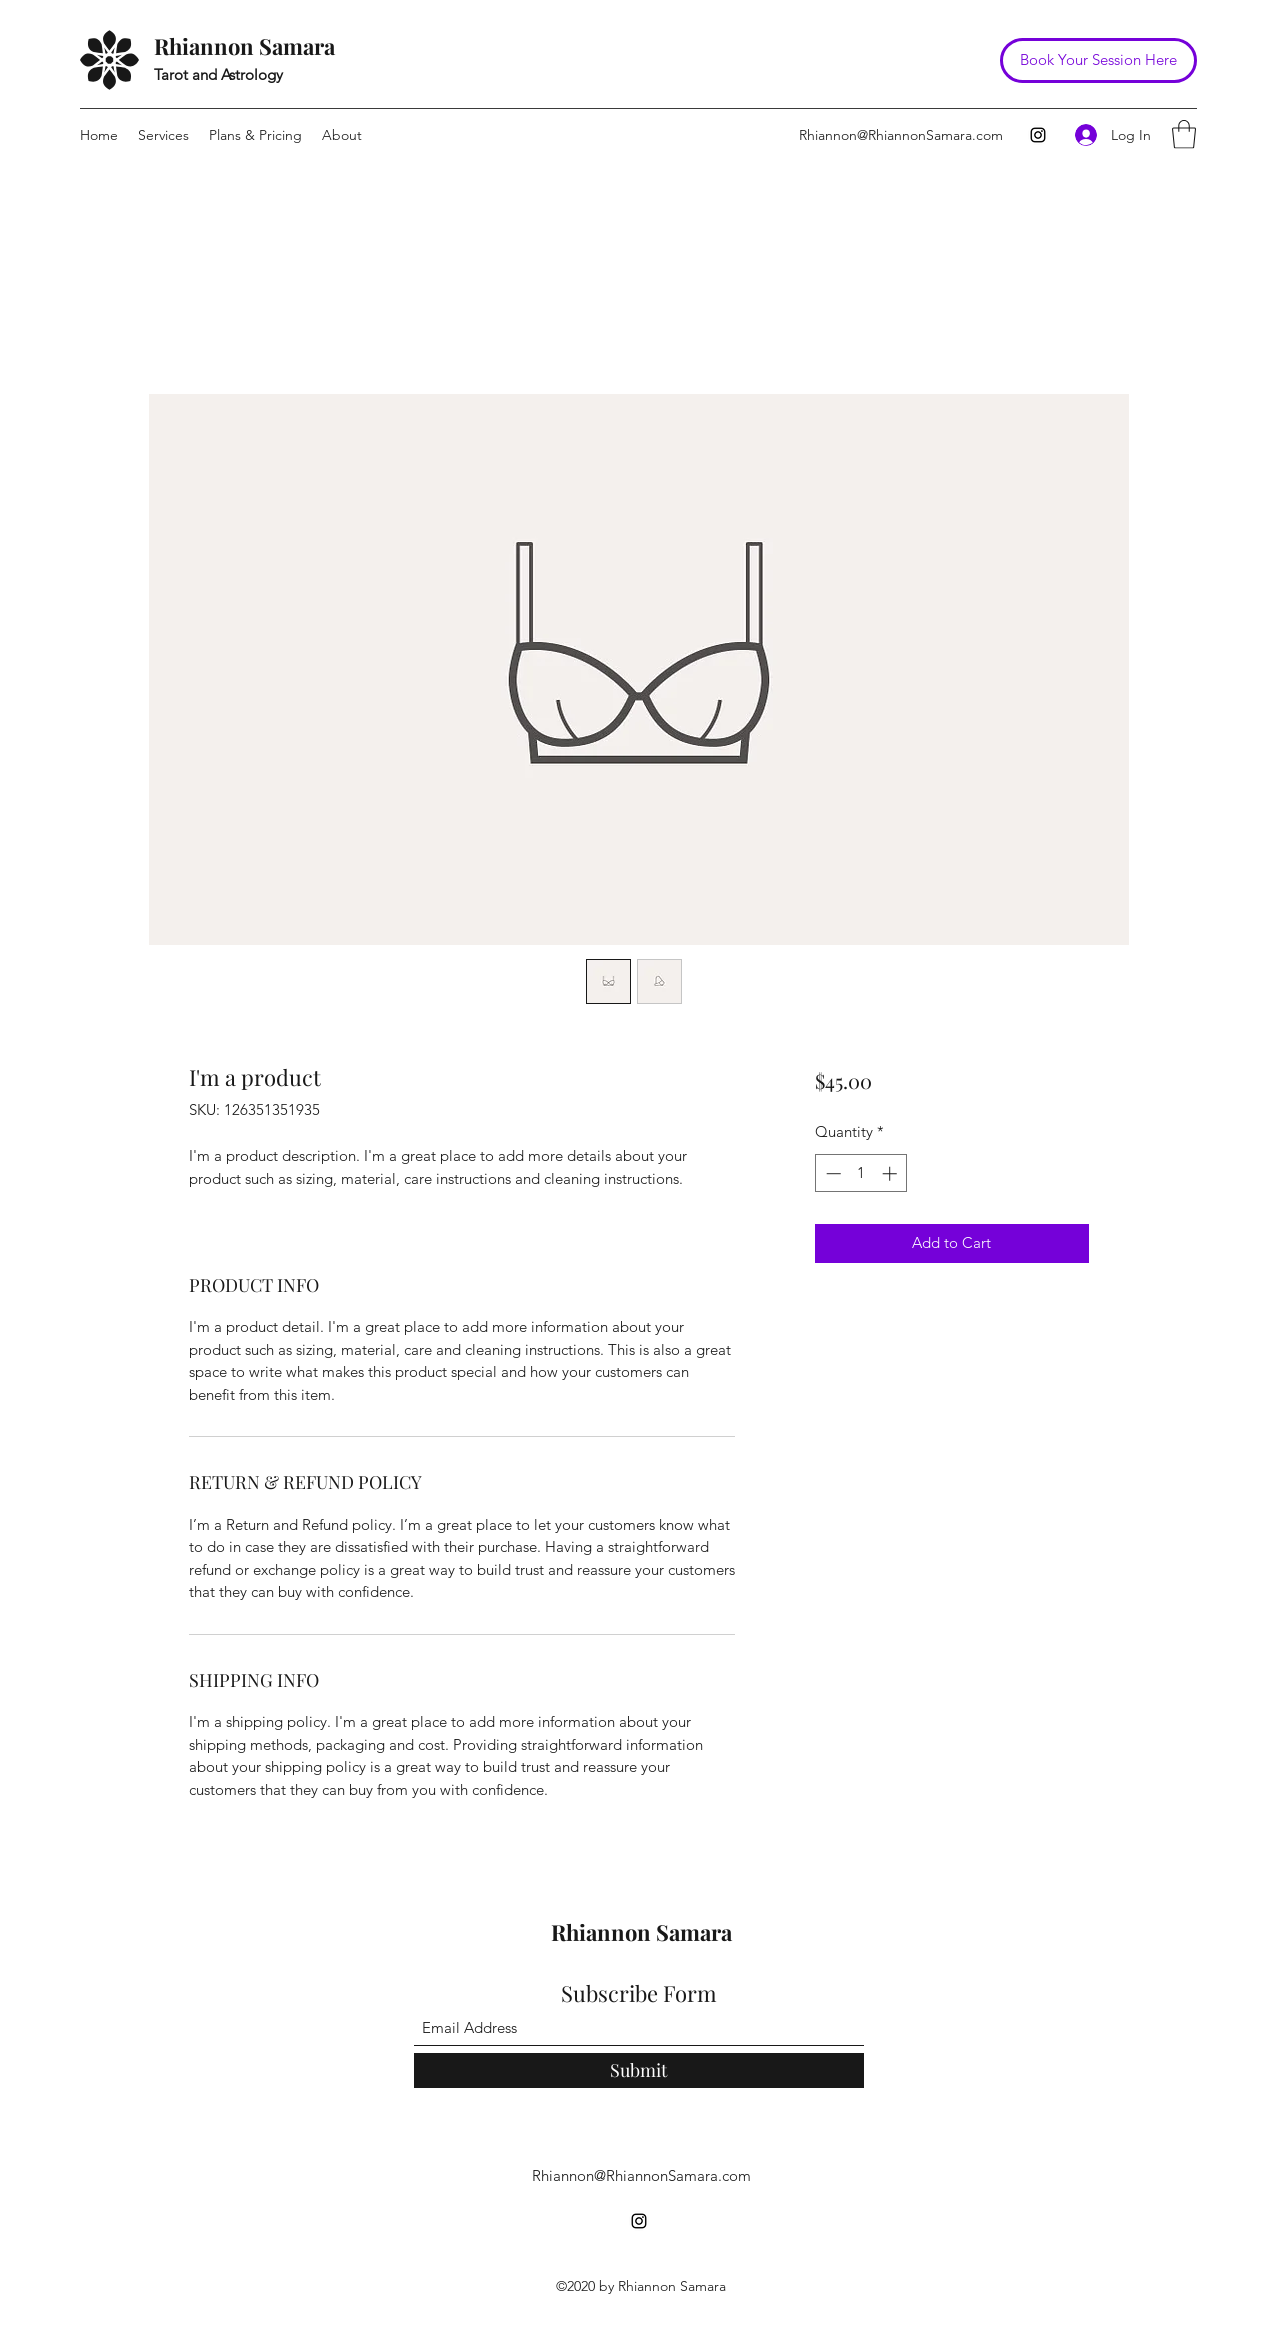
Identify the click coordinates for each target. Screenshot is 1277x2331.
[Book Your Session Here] (1098, 60)
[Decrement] (831, 1173)
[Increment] (891, 1173)
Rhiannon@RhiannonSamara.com (901, 135)
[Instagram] (1038, 135)
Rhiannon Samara (244, 46)
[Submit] (639, 2070)
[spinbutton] (861, 1173)
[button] (1184, 134)
